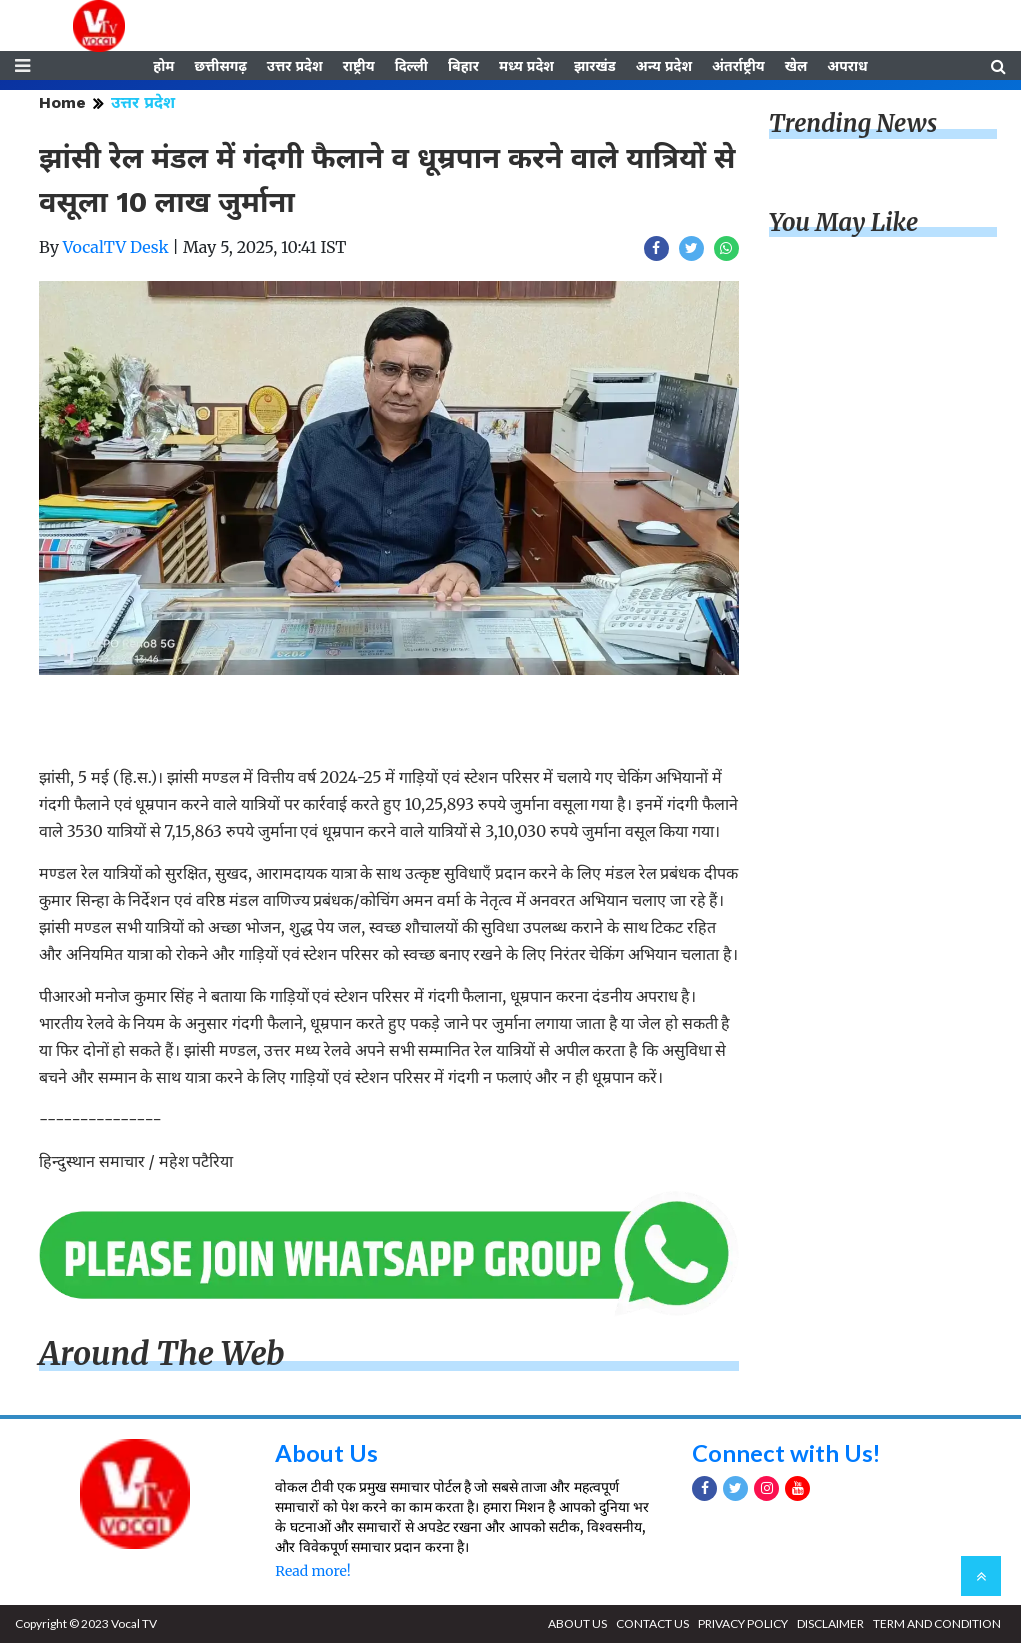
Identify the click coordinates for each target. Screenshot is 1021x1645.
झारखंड (595, 67)
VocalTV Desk (116, 249)
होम (163, 67)
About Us (326, 1454)
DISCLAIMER (830, 1625)
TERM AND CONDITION (937, 1625)
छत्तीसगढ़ (220, 67)
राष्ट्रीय (359, 67)
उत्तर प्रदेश (295, 67)
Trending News (853, 125)
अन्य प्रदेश (664, 67)
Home (62, 104)
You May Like (844, 224)
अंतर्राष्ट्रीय (738, 67)
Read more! (312, 1573)
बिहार (463, 67)
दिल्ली (411, 67)
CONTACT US (652, 1625)
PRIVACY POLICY (743, 1625)
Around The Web (162, 1355)
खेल (796, 67)
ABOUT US (577, 1625)
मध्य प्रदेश (526, 67)
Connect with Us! (787, 1454)
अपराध (847, 67)
